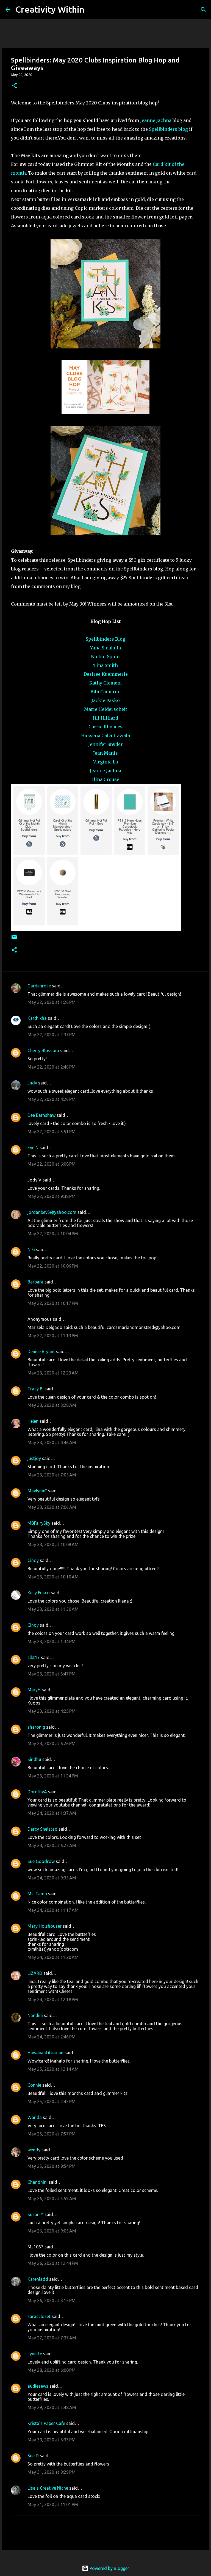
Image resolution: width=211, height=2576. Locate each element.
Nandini (35, 2015)
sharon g (36, 1727)
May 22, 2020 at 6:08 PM (51, 1163)
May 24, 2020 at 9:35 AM (51, 1877)
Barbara (35, 1281)
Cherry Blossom (43, 1050)
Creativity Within (49, 9)
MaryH (34, 1689)
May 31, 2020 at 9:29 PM (51, 2472)
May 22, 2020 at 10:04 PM (52, 1233)
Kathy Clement (105, 683)
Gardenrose (39, 985)
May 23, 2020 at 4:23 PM (51, 1711)
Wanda (34, 2117)
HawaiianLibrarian (45, 2052)
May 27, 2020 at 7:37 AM (51, 2337)
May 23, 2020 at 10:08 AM (53, 1544)
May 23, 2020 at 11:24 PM (52, 1775)
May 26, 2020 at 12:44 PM (52, 2263)
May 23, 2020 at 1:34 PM (51, 1641)
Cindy (33, 1560)
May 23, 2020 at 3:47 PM (51, 1673)
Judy (32, 1082)
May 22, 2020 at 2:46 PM (51, 1066)
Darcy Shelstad (42, 1829)
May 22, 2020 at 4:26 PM (51, 1099)
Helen (32, 1421)
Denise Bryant (41, 1351)
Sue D (33, 2455)
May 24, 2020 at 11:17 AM (53, 1910)
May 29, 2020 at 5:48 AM (51, 2407)
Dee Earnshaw (41, 1115)
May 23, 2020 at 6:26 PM (51, 1743)
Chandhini (37, 2182)
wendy (33, 2149)
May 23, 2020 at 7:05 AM (51, 1474)
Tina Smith (105, 665)
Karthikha (37, 1018)
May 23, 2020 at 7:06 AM (51, 1507)
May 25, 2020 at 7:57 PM (51, 2133)
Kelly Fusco (38, 1592)
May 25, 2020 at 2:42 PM (51, 2101)
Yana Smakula (105, 648)
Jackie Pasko (105, 700)
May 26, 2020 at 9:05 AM (51, 2230)
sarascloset (39, 2316)
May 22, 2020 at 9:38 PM (51, 1196)
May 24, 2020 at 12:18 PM (52, 1999)
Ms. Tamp (37, 1893)
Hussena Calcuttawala (105, 735)
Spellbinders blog (168, 129)
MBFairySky (38, 1523)
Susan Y (35, 2214)
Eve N (32, 1147)
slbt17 (33, 1657)
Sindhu (34, 1759)
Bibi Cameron (105, 691)
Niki (31, 1249)
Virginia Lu (105, 762)
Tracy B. (35, 1388)
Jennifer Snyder (105, 744)
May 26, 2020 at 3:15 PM (51, 2300)
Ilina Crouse (105, 779)
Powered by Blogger (105, 2568)
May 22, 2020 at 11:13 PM (52, 1335)
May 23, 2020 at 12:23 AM (53, 1372)
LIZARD (34, 1973)
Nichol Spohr (105, 656)
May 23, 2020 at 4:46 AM (51, 1442)
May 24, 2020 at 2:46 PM (51, 2036)
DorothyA (37, 1791)
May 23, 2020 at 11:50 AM (53, 1609)
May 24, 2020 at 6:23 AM (51, 1845)
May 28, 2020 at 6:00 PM (51, 2370)
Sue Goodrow (41, 1861)
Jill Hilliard (105, 718)
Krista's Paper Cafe (46, 2423)
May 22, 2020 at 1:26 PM (51, 1002)
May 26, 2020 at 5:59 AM (51, 2198)
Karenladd (37, 2279)
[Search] (92, 9)
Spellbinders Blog (105, 639)
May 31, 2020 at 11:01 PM (52, 2504)
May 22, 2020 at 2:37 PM (51, 1034)
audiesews (37, 2386)
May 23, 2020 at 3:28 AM (51, 1405)
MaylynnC (37, 1490)
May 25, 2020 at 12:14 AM (53, 2069)
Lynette (34, 2353)
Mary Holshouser (44, 1926)
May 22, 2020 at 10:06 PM (52, 1265)
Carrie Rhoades (105, 726)
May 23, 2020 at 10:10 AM (53, 1576)
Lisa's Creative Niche (47, 2488)
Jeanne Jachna (155, 120)
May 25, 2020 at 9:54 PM (51, 2166)
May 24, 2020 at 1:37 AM (51, 1813)
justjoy (34, 1458)
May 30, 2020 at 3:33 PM (51, 2439)
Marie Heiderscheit (105, 709)
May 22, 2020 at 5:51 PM (51, 1131)
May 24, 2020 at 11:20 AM (53, 1957)
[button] (14, 86)
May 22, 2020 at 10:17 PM (52, 1303)
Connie (34, 2085)
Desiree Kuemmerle (106, 674)
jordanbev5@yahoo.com (51, 1212)
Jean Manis (105, 753)
